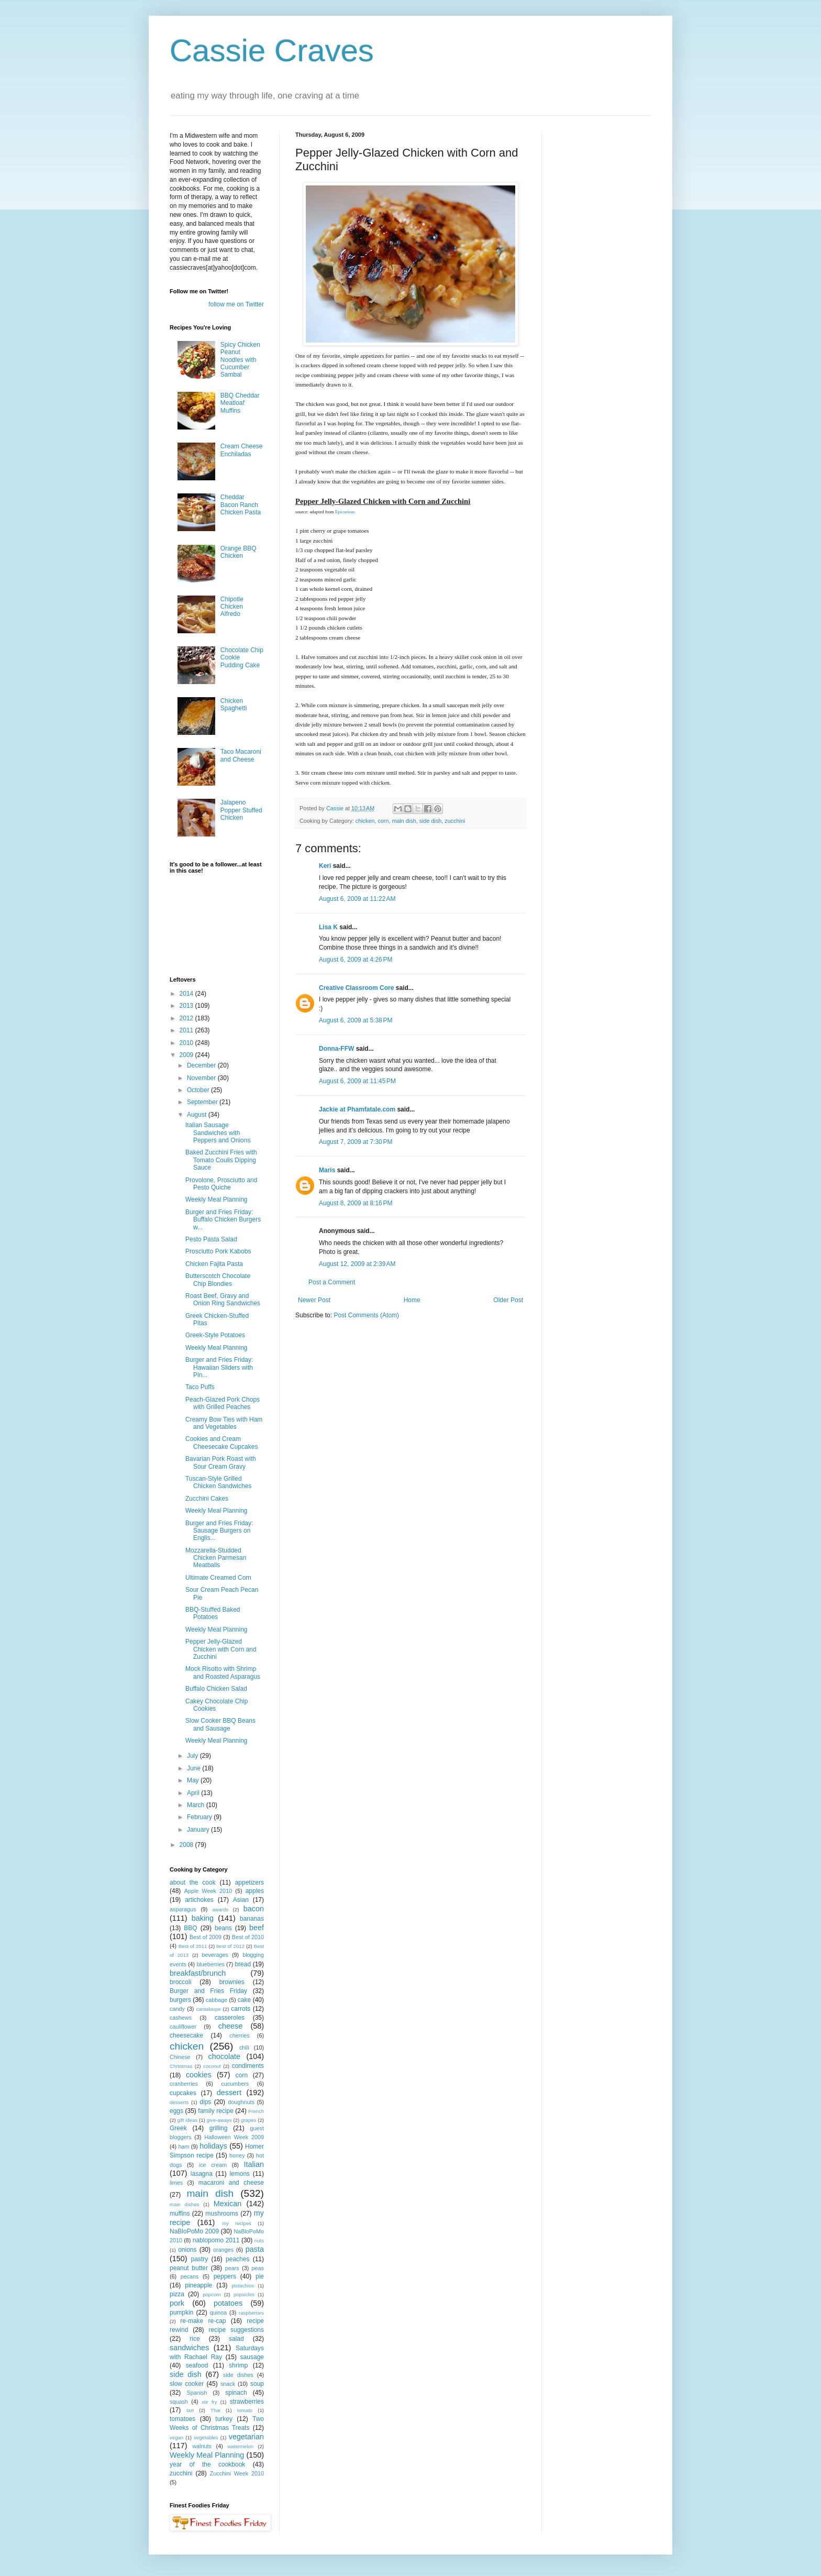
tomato (244, 2410)
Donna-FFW (336, 1048)
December (202, 1065)
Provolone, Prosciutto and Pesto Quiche (221, 1183)
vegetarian (246, 2436)
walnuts (202, 2446)
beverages (215, 1955)
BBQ (190, 1928)
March (196, 1805)
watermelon (240, 2446)
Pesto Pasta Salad (211, 1239)
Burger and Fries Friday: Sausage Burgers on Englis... (219, 1531)
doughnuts (241, 2102)
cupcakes (183, 2093)
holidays (213, 2146)
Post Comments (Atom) (366, 1315)
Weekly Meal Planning (216, 1199)
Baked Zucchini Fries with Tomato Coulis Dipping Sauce (221, 1160)
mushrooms (221, 2213)
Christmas (181, 2066)
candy (177, 2009)
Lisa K (328, 927)
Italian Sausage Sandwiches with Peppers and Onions (217, 1132)
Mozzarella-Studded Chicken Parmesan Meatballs (215, 1558)
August (197, 1114)
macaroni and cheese (231, 2182)
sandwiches (189, 2347)
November (202, 1078)
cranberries (184, 2083)
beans (223, 1928)
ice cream (213, 2165)
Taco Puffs (200, 1387)
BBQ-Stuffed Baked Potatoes (212, 1613)
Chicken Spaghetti (233, 704)
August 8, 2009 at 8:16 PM (355, 1203)
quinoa (218, 2312)
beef (256, 1927)
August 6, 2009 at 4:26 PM (355, 959)
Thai (215, 2410)
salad (236, 2338)
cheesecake (186, 2035)
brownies (232, 1982)
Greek (178, 2128)
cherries (239, 2035)
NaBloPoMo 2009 (194, 2231)
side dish (430, 821)
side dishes (238, 2375)
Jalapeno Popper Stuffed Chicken (241, 810)
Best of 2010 (248, 1937)
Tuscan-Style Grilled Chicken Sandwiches (218, 1482)
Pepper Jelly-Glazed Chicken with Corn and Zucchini (221, 1649)
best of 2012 (230, 1946)
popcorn (212, 2294)
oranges (223, 2250)
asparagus (183, 1909)
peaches (237, 2259)
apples (255, 1891)
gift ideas (187, 2120)
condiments (248, 2065)
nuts (259, 2240)
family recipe (216, 2111)
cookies (199, 2075)
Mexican (228, 2203)
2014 (187, 993)
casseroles (230, 2017)
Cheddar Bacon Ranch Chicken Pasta (240, 504)
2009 (187, 1055)
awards (220, 1909)
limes (176, 2182)
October (199, 1090)
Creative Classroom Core (356, 988)
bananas (252, 1918)
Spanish (196, 2393)
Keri (325, 865)
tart (190, 2410)
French (256, 2111)
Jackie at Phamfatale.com (357, 1109)
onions (187, 2249)
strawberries (247, 2401)
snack (227, 2384)
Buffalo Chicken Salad (216, 1688)
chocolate (224, 2056)
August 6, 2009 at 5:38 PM (355, 1020)
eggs (176, 2111)
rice (194, 2338)
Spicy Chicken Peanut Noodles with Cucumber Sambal (240, 360)
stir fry (209, 2402)
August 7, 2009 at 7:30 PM (355, 1142)
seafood (197, 2365)
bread (243, 1964)
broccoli (180, 1982)
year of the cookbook (207, 2464)
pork (177, 2303)
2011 (187, 1030)
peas (258, 2268)
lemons (239, 2173)
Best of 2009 (205, 1937)
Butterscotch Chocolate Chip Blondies (217, 1279)
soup (257, 2383)
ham (183, 2146)
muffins (180, 2213)
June (194, 1768)
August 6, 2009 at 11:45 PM (357, 1081)
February (200, 1817)
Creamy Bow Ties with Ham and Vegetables (223, 1423)
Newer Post (314, 1300)
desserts (179, 2102)
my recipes (236, 2223)
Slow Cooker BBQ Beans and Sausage (220, 1724)
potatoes (228, 2303)
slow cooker (187, 2383)
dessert (229, 2092)
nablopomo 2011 (216, 2240)
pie (260, 2276)
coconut (212, 2066)
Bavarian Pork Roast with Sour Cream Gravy (220, 1462)
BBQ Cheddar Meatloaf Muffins (240, 403)
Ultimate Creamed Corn (218, 1577)
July (193, 1755)
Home (412, 1300)
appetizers (249, 1882)
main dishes (184, 2204)
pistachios (242, 2285)
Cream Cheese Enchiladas (241, 450)
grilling (218, 2128)
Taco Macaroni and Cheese (240, 755)
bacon (253, 1909)
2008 (187, 1844)
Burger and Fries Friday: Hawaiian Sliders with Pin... (219, 1367)
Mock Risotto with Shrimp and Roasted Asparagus (222, 1672)
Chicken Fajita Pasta (214, 1264)
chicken (365, 821)
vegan (176, 2437)
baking (203, 1918)
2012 (187, 1018)
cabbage (216, 2000)
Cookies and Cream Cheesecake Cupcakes (221, 1442)
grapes (248, 2120)
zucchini (455, 821)
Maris (327, 1170)
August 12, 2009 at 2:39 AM (357, 1264)
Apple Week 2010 (208, 1891)
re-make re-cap (203, 2321)
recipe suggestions (236, 2329)
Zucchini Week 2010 (237, 2473)
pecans (190, 2276)
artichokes (199, 1899)
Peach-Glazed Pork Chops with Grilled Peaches (222, 1403)
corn (383, 821)
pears (232, 2268)
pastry (199, 2259)
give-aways (219, 2120)
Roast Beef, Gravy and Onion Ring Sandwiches (222, 1299)
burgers (180, 1999)
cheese (230, 2026)
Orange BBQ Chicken (238, 552)
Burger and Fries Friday (208, 1991)
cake (244, 1999)
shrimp (238, 2365)
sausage (252, 2357)
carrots (240, 2008)
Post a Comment (331, 1282)
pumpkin (181, 2312)
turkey (223, 2419)
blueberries (210, 1964)
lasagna (202, 2173)
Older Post (508, 1300)
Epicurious (345, 511)
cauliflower (183, 2026)
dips (205, 2102)
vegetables (206, 2437)
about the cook (193, 1882)
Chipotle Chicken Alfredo (231, 607)
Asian (241, 1899)
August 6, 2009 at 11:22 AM (357, 898)
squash (179, 2401)
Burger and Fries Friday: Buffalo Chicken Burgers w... (223, 1219)
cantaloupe (208, 2009)
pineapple (198, 2285)
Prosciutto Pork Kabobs (218, 1251)
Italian (254, 2164)
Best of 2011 (193, 1946)
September (203, 1102)
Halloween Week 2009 (234, 2137)
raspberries (251, 2313)
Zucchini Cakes (206, 1498)
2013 (187, 1005)
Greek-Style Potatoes (215, 1335)
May (194, 1780)
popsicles (244, 2294)
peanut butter (189, 2268)
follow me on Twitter (236, 304)
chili (244, 2047)
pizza (177, 2294)
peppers (225, 2276)
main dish (404, 821)
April (194, 1793)
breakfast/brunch (198, 1973)
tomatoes (182, 2419)
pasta (255, 2249)
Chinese (180, 2057)
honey (237, 2155)
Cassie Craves (272, 50)
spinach (236, 2392)
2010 (187, 1043)
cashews (181, 2017)
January (199, 1829)
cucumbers (235, 2083)
